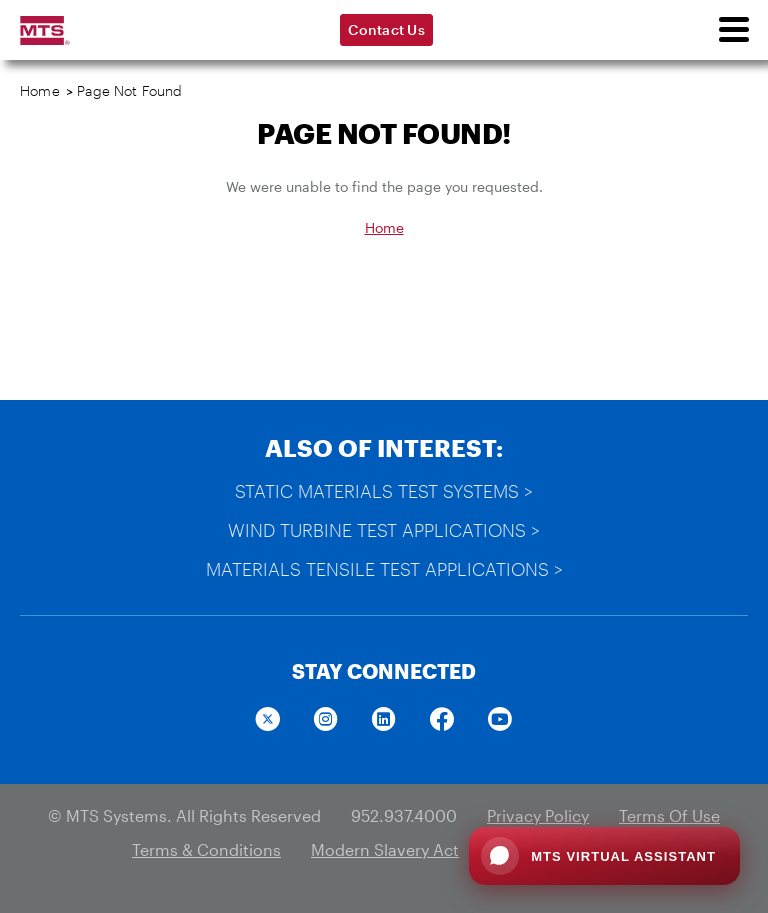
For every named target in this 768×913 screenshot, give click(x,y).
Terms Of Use (669, 815)
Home (40, 90)
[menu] (733, 30)
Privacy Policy (538, 815)
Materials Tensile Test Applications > (384, 569)
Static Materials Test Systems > (384, 491)
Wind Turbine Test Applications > (384, 530)
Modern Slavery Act (385, 849)
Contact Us (386, 29)
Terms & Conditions (206, 849)
